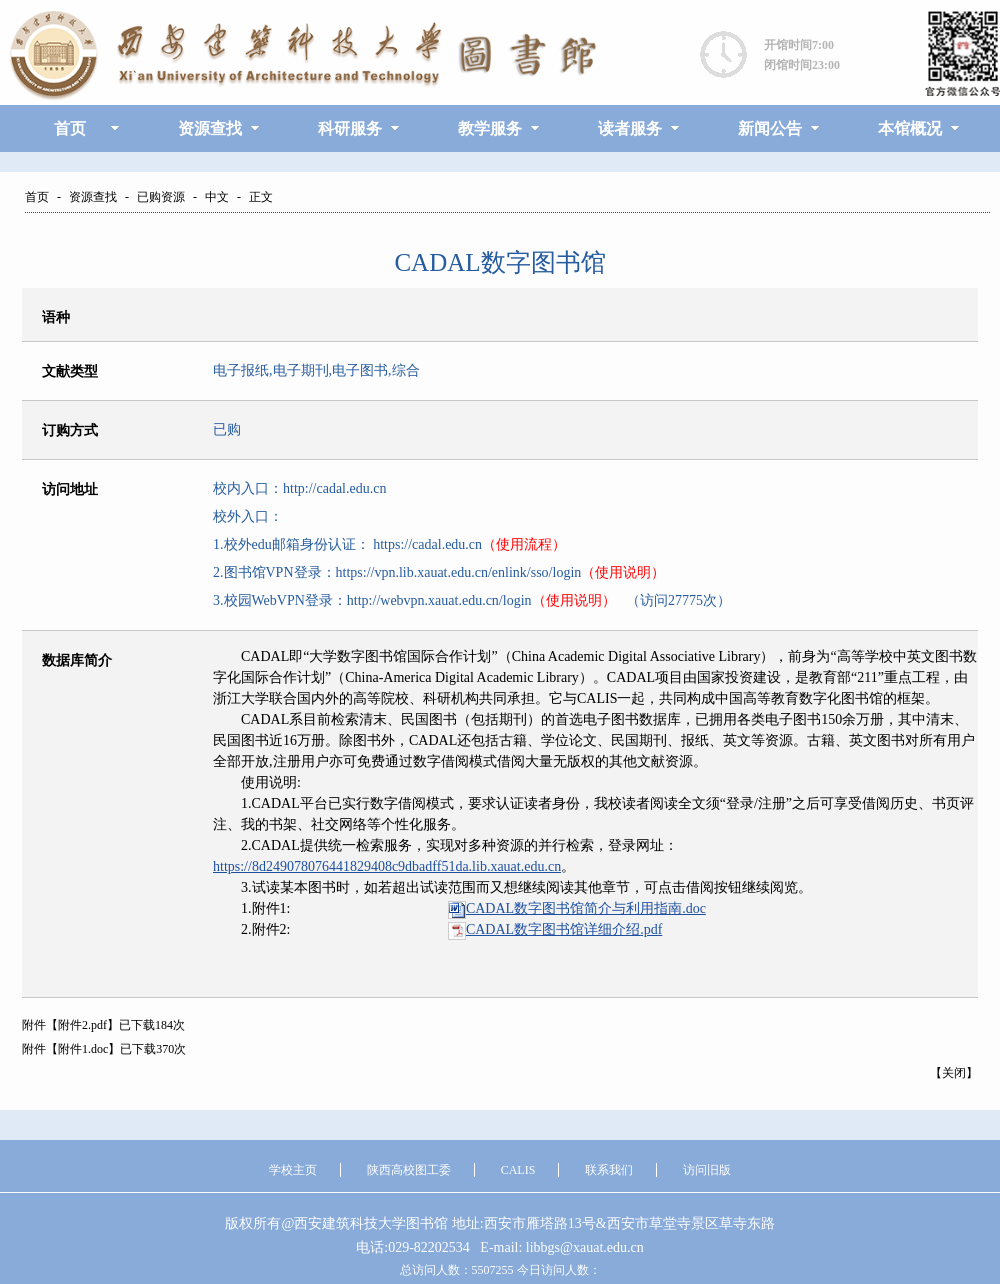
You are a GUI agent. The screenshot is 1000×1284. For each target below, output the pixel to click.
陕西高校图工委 (409, 1170)
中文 (217, 197)
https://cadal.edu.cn (426, 544)
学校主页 (293, 1170)
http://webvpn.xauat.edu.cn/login (439, 600)
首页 (70, 128)
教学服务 (490, 128)
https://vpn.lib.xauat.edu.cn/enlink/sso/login (459, 572)
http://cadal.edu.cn (334, 488)
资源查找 (210, 128)
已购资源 (161, 197)
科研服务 (350, 128)
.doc (586, 908)
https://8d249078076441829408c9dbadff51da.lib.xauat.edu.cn (387, 866)
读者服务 (630, 128)
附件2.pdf (82, 1025)
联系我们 (609, 1170)
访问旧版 (707, 1170)
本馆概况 (910, 128)
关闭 (954, 1073)
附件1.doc (83, 1049)
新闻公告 (770, 128)
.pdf (564, 929)
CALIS (518, 1170)
